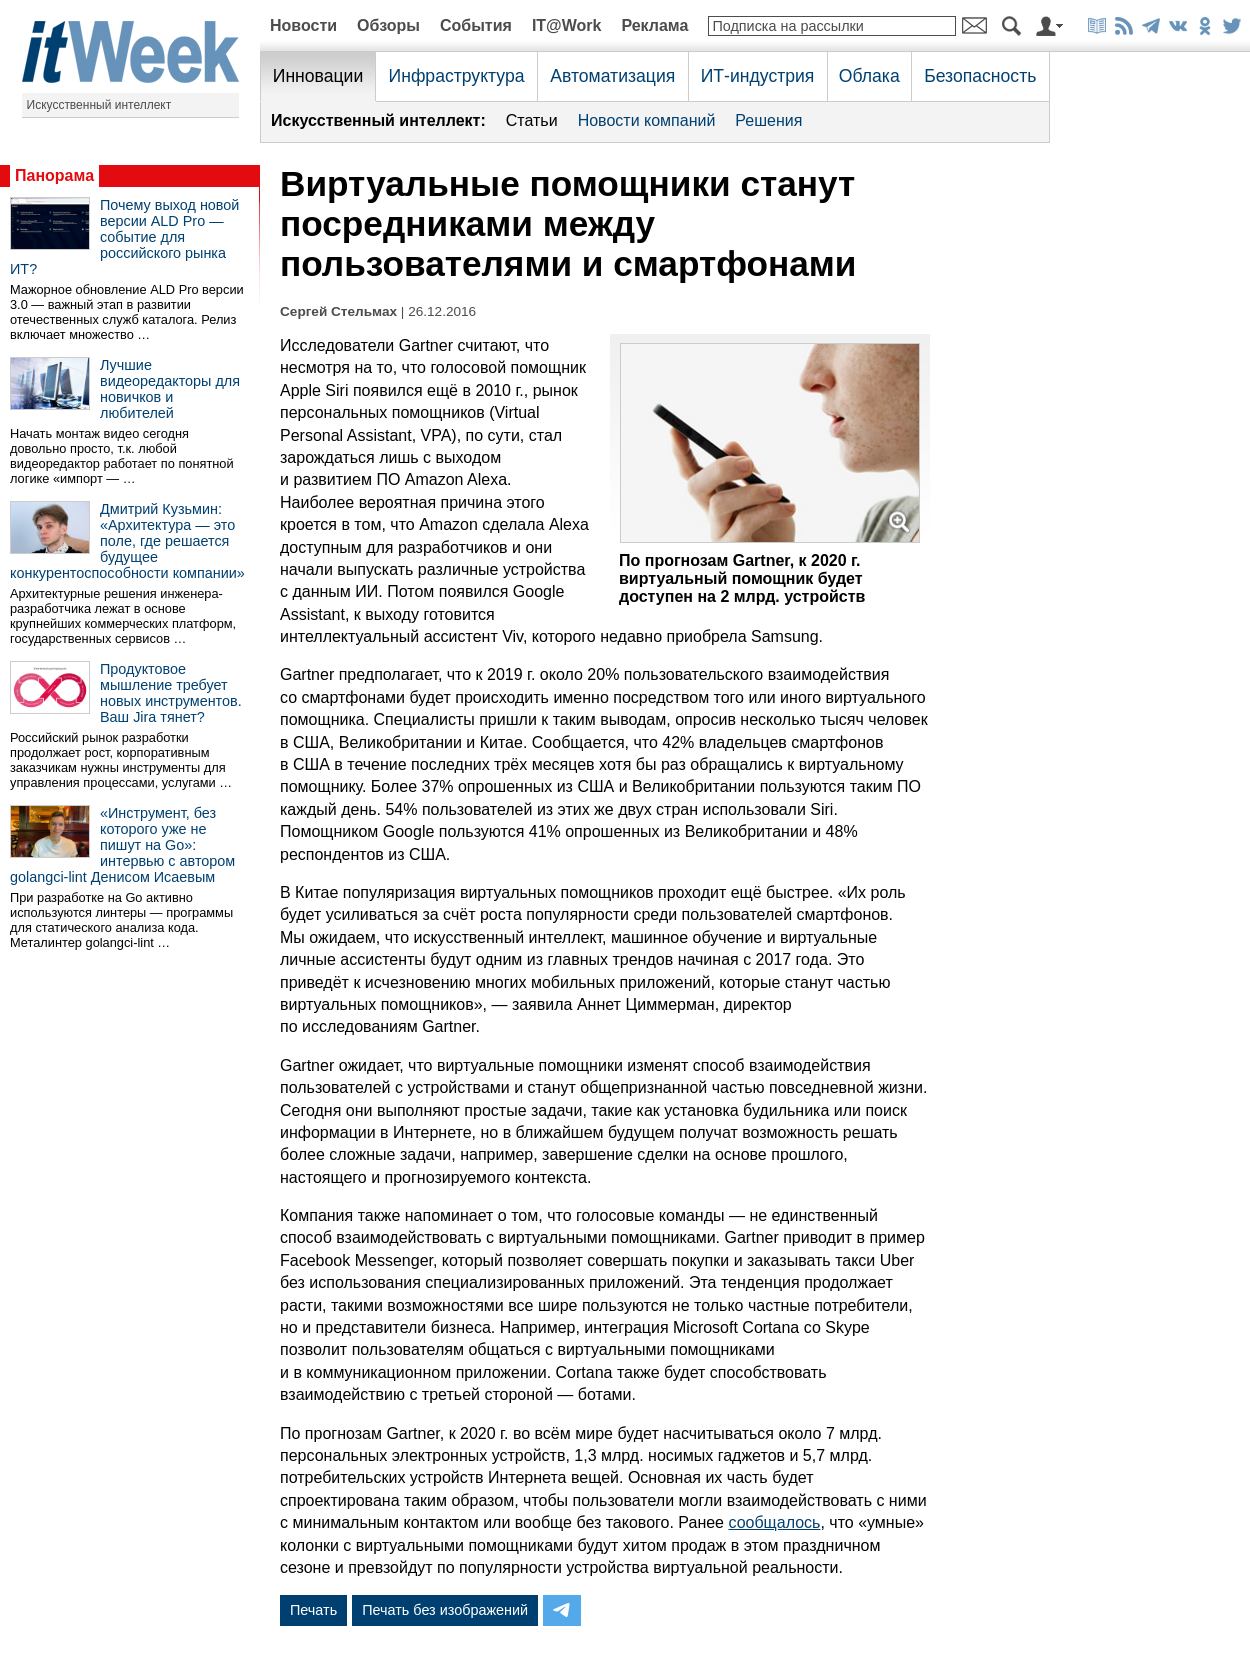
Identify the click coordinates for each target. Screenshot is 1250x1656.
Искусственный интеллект (99, 105)
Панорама (54, 175)
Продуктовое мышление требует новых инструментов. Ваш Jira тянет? (171, 693)
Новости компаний (647, 120)
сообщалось (774, 1522)
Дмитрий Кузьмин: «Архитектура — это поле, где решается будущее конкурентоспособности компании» (127, 541)
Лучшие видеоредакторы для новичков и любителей (170, 389)
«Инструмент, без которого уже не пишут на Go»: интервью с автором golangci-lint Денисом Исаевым (122, 845)
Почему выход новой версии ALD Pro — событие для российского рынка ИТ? (124, 237)
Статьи (532, 120)
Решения (768, 120)
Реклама (654, 25)
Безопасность (980, 76)
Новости (303, 25)
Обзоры (388, 25)
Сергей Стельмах (338, 311)
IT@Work (567, 25)
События (476, 25)
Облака (869, 76)
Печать (313, 1610)
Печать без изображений (445, 1610)
